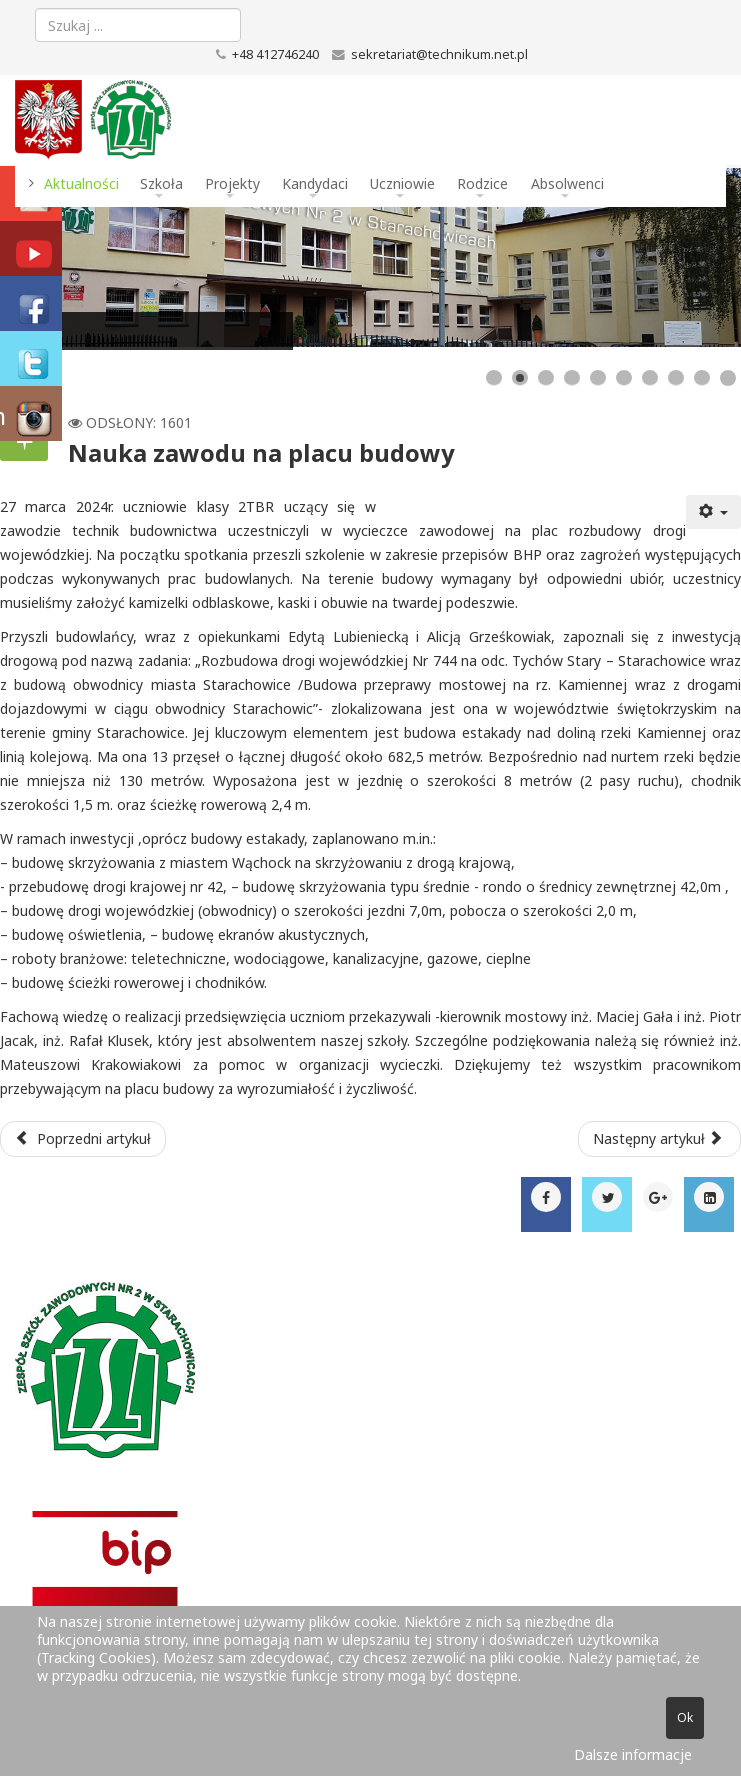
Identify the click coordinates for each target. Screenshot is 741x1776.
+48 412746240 (275, 54)
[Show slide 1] (494, 378)
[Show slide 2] (520, 378)
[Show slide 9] (702, 378)
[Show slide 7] (650, 378)
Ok (685, 1717)
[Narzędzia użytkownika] (714, 512)
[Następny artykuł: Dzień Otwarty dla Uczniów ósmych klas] (660, 1139)
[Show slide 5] (598, 378)
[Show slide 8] (676, 378)
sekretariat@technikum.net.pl (439, 54)
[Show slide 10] (728, 378)
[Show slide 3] (546, 378)
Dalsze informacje (633, 1754)
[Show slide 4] (572, 378)
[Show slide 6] (624, 378)
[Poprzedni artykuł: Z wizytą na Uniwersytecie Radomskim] (83, 1139)
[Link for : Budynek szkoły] (370, 257)
